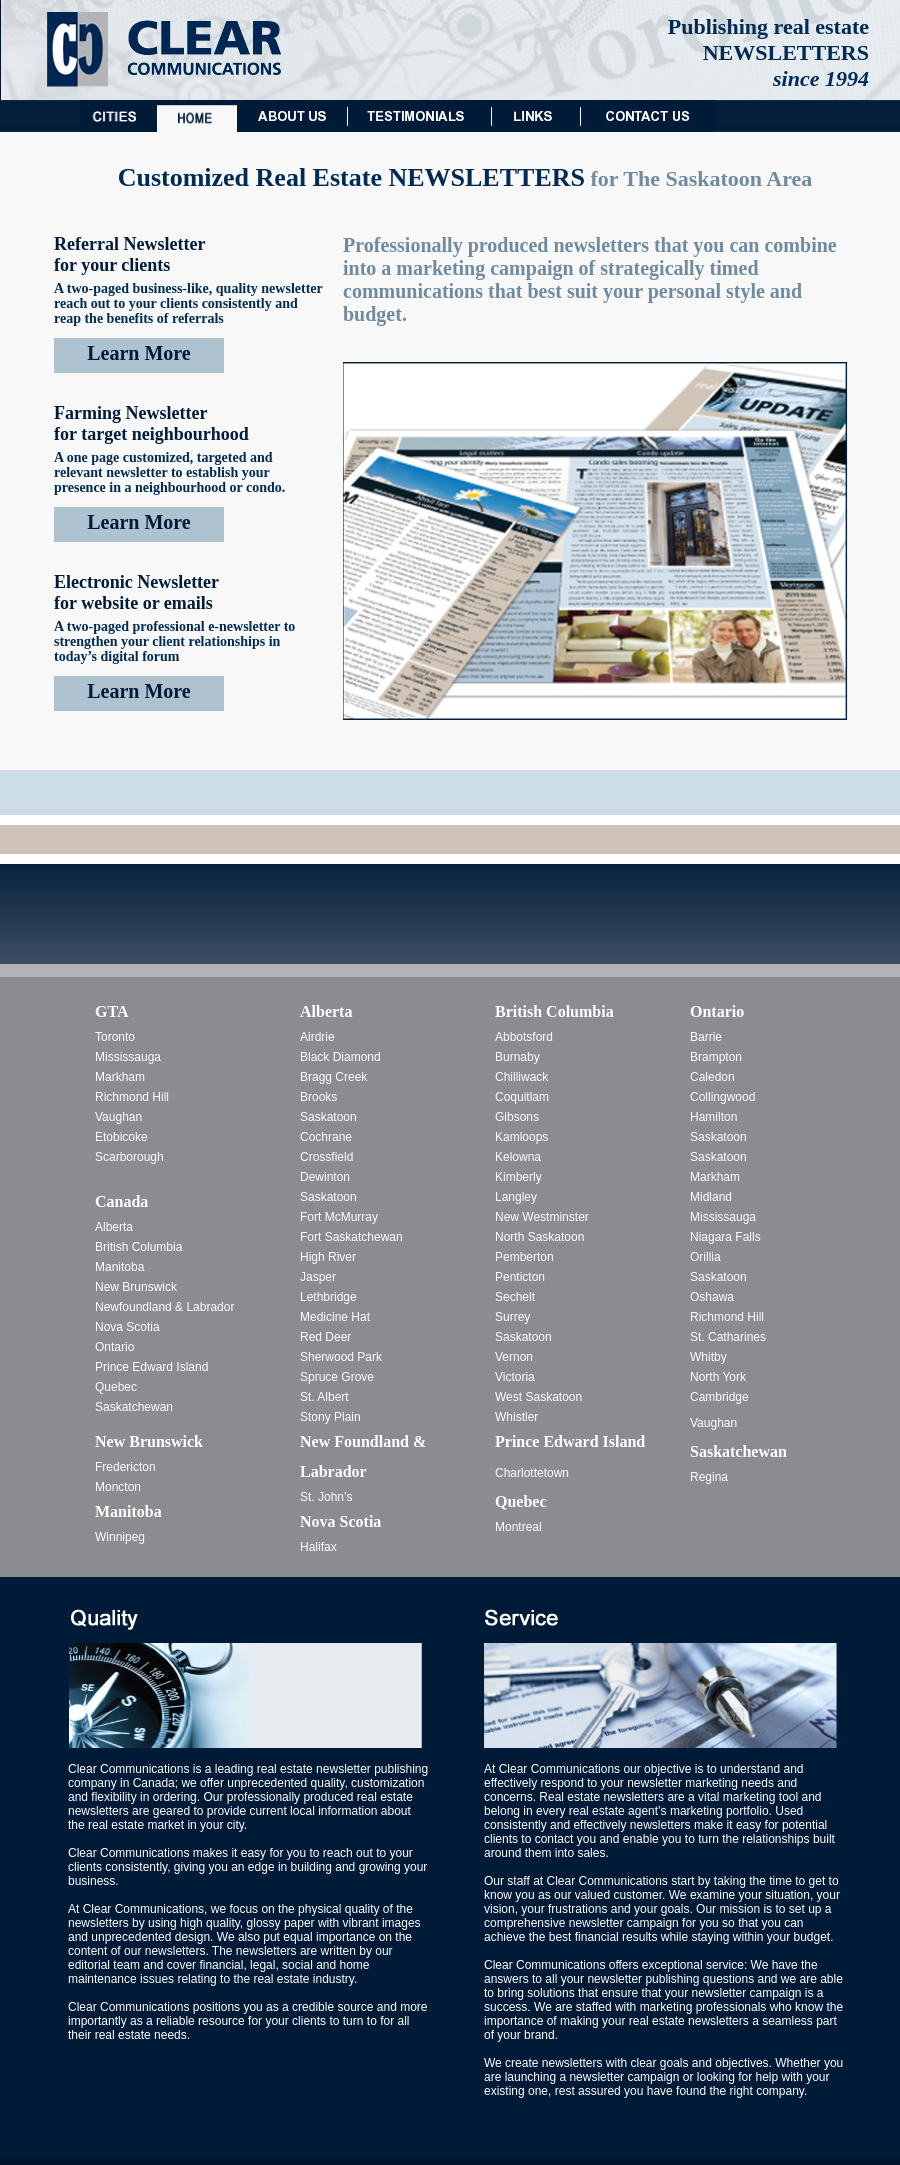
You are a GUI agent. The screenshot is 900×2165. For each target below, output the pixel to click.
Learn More (139, 353)
